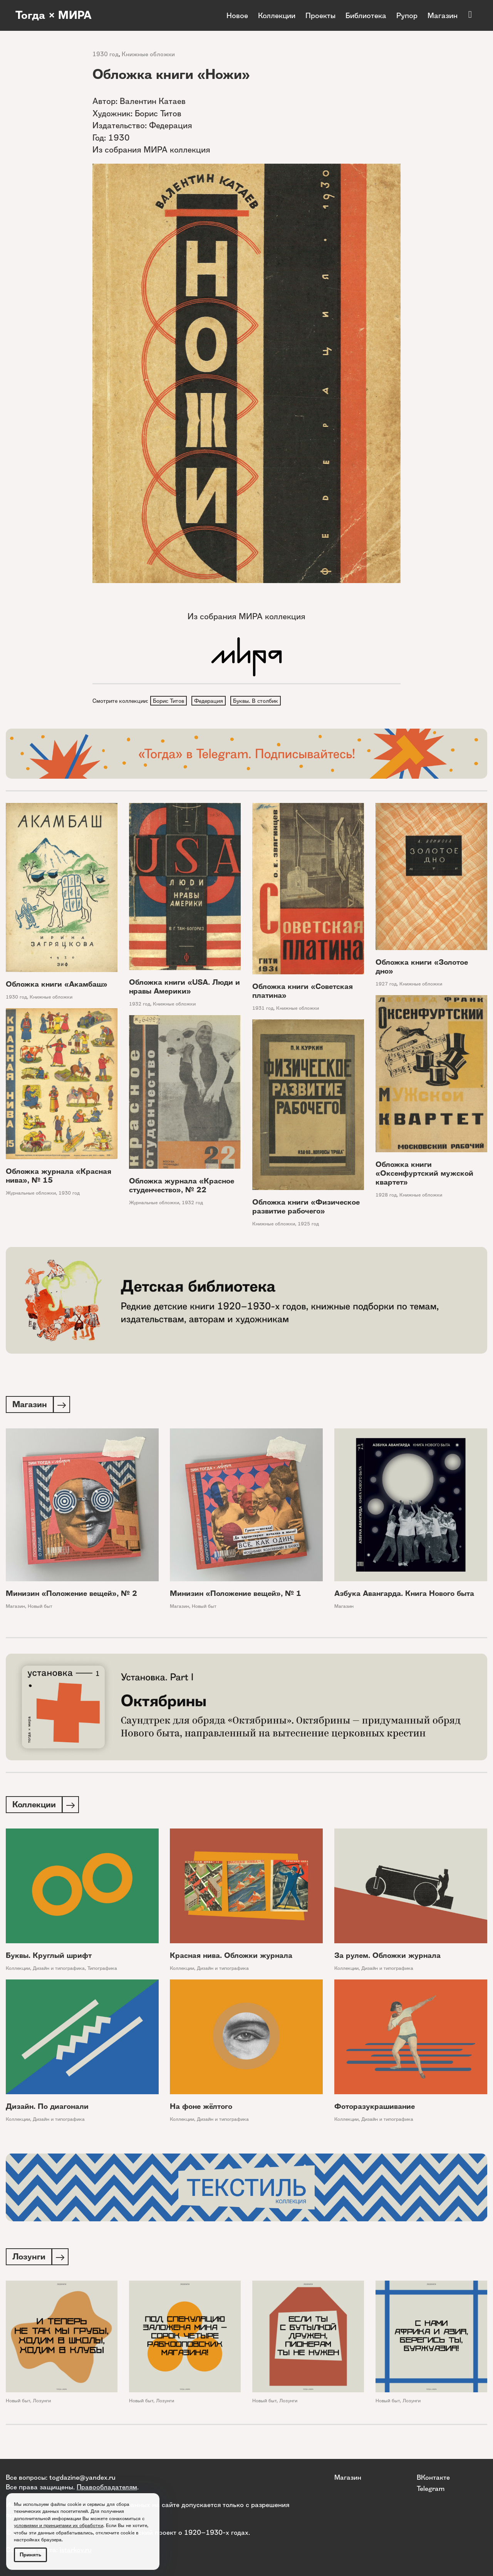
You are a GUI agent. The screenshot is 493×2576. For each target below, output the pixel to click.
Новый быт (40, 1607)
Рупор (407, 15)
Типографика (102, 1970)
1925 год (308, 1224)
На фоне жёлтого (201, 2108)
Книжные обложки (148, 54)
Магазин (443, 15)
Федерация (209, 701)
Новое (237, 15)
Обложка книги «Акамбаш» (56, 985)
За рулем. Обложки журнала (387, 1958)
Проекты (320, 15)
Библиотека (365, 15)
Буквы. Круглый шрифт (49, 1958)
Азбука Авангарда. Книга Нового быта (404, 1595)
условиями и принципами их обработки (58, 2525)
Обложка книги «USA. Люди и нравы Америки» (184, 987)
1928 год (386, 1195)
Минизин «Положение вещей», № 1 (235, 1595)
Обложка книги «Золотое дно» (422, 967)
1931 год (262, 1009)
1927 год (386, 984)
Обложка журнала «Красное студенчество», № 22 (181, 1186)
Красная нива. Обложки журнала (231, 1958)
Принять (30, 2554)
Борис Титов (168, 701)
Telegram (430, 2488)
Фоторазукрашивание (374, 2108)
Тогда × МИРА (55, 15)
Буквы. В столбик (257, 701)
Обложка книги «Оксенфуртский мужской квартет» (424, 1174)
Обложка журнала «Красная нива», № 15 (58, 1176)
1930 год (105, 54)
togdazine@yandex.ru (82, 2477)
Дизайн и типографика (59, 1970)
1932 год (139, 1005)
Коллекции (276, 15)
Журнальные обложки (31, 1193)
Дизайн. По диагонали (47, 2108)
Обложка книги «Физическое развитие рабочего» (306, 1207)
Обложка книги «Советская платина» (302, 992)
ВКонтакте (433, 2477)
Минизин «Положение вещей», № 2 (71, 1595)
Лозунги (42, 2404)
